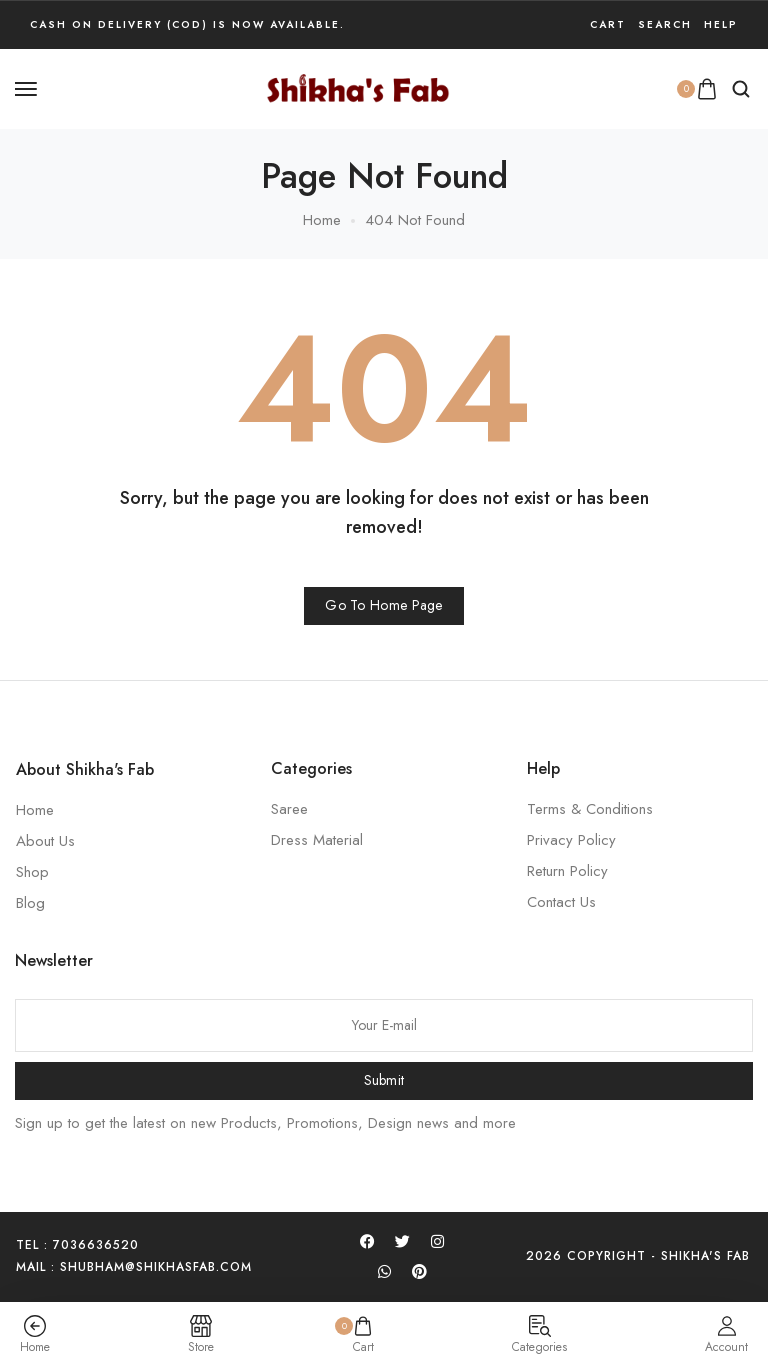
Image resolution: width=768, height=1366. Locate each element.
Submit (384, 1080)
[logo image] (358, 87)
